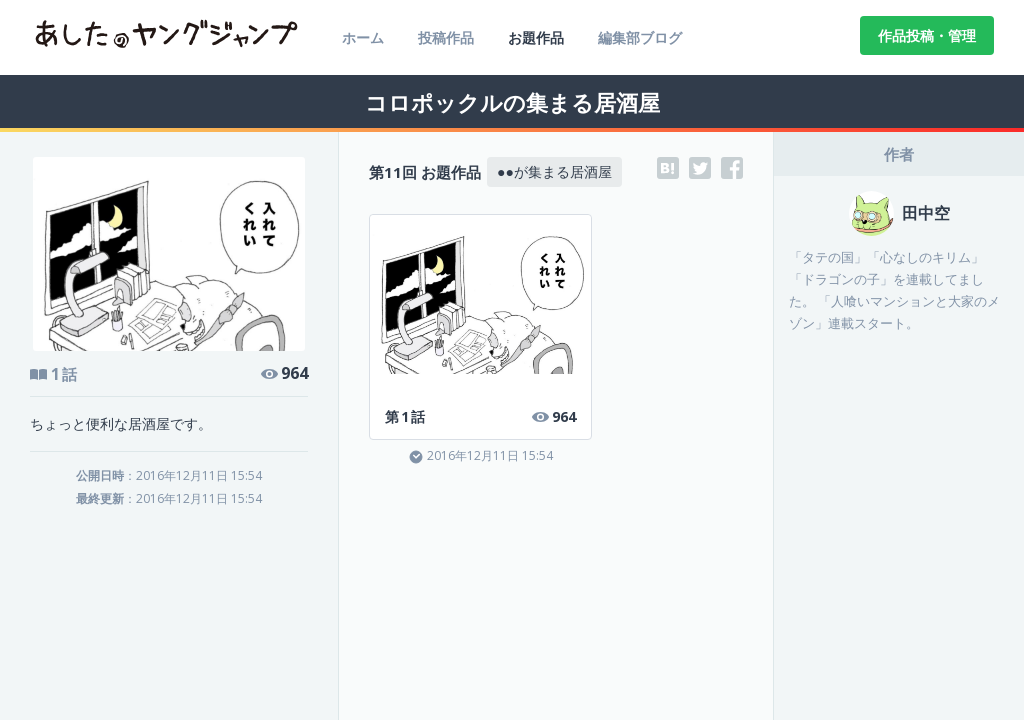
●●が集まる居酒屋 (554, 171)
